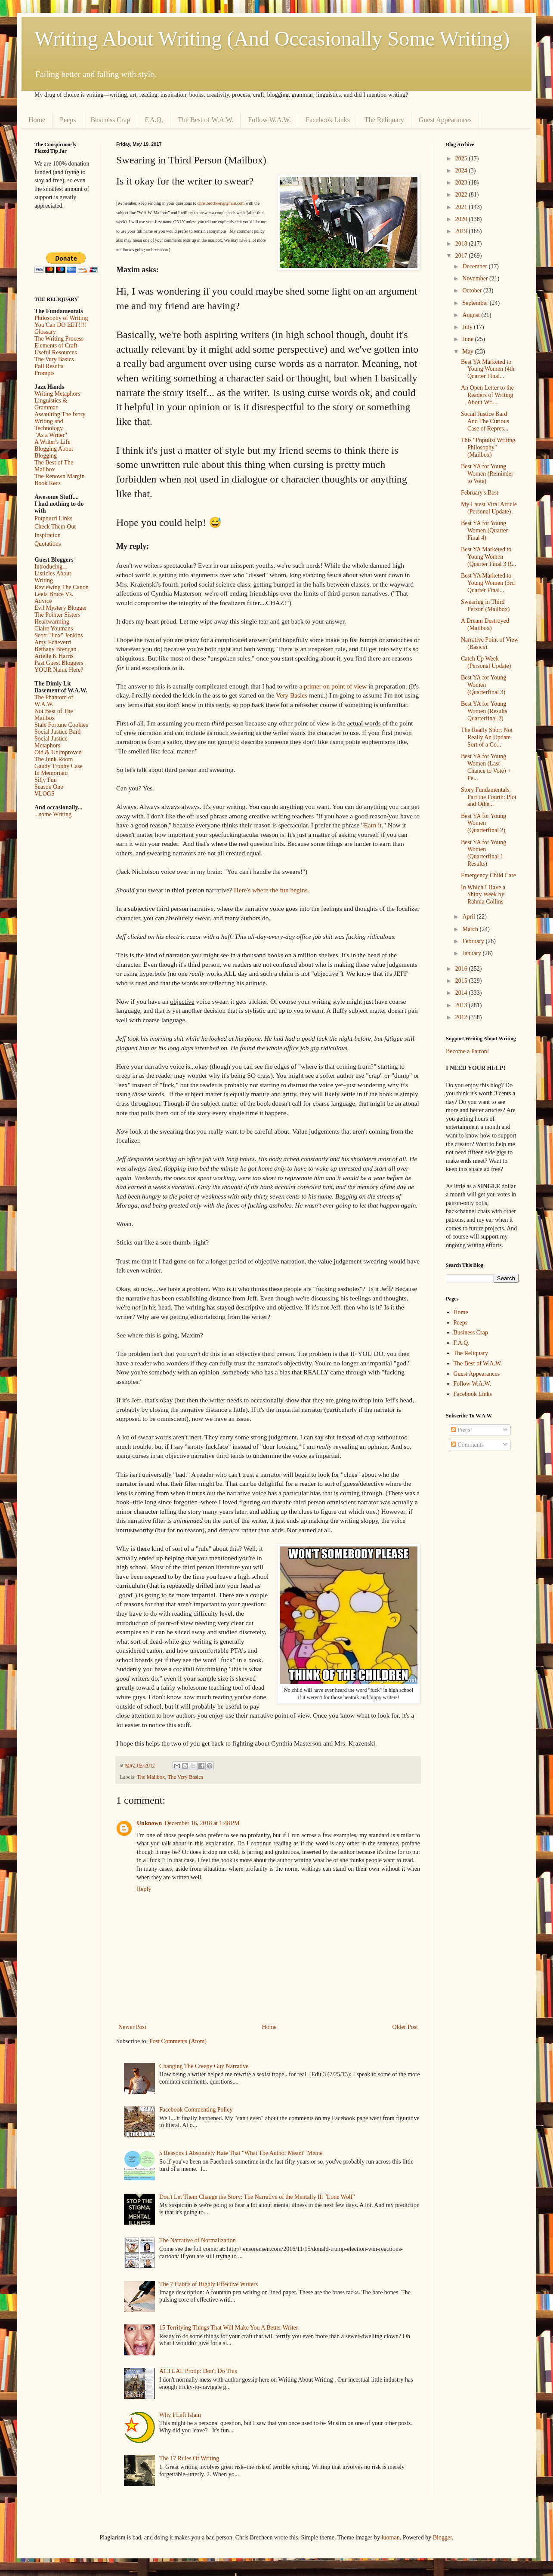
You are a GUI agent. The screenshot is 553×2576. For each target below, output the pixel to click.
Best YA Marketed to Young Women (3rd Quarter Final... (488, 582)
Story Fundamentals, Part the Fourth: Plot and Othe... (488, 797)
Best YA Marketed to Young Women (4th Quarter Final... (487, 369)
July (468, 327)
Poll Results (48, 366)
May (468, 351)
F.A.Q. (154, 119)
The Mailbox (151, 1777)
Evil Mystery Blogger (60, 608)
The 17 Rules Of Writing (189, 2458)
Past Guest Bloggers (58, 663)
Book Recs (47, 483)
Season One (48, 787)
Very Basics (291, 695)
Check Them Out (55, 526)
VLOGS (44, 793)
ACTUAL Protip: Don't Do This (198, 2371)
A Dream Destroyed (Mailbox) (485, 624)
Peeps (68, 119)
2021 (462, 207)
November (475, 278)
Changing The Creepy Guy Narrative (203, 2066)
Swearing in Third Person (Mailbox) (485, 605)
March (470, 929)
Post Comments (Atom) (178, 2041)
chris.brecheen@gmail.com (220, 203)
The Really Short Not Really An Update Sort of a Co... (487, 737)
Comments (467, 1445)
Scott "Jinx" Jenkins (58, 635)
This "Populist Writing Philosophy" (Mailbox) (488, 447)
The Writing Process (58, 338)
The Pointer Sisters (57, 615)
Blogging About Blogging (53, 452)
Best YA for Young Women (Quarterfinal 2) (483, 823)
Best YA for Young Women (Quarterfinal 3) (483, 684)
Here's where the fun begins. (271, 890)
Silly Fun (45, 780)
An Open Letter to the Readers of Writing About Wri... (487, 395)
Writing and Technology (48, 424)
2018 (462, 243)
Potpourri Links (53, 518)
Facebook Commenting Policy (195, 2109)
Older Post (405, 2027)
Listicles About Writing (52, 577)
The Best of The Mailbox (53, 466)
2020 (462, 219)
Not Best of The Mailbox (53, 714)
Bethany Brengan (55, 649)
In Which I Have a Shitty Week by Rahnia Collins (483, 894)
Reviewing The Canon (61, 587)
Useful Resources (55, 352)
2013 (462, 1005)
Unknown (149, 1823)
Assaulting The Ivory (60, 414)
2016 (462, 968)
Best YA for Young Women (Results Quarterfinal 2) (484, 711)
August (471, 315)
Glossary (45, 332)
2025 (462, 158)
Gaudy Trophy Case (58, 766)
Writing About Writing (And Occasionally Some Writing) (272, 38)
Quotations (47, 544)
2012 (462, 1017)
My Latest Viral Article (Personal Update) (489, 508)
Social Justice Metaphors (51, 742)
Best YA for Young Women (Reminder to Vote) (487, 473)
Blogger (442, 2537)
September (475, 303)
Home (36, 119)
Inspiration (47, 535)
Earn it (372, 825)
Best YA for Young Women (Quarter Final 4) (484, 530)
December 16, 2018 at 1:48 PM (201, 1823)
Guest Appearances (445, 119)
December (475, 266)
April (469, 916)
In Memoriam (51, 773)
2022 (462, 194)
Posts (460, 1430)
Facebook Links (328, 119)
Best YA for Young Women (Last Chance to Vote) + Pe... (486, 767)
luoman (391, 2537)
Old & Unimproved (58, 752)
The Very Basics (185, 1777)
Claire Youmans (53, 628)
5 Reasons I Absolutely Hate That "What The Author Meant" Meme (241, 2153)
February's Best (479, 492)
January (472, 953)
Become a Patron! (467, 1051)
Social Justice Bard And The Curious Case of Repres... (485, 421)
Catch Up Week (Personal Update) (486, 662)
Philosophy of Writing (61, 318)
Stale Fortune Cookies (61, 725)
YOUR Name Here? (58, 670)
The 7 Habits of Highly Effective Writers (208, 2284)
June (468, 339)
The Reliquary (384, 119)
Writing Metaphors (57, 393)
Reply (144, 1889)
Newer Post (132, 2027)
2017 (462, 255)
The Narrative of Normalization (197, 2240)
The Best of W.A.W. (205, 119)
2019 (462, 231)
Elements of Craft (55, 345)
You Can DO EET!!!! (60, 325)
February (473, 941)
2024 (462, 170)
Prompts (44, 373)
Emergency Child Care (488, 875)
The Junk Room (53, 759)
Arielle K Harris (54, 656)
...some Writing (52, 814)
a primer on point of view (333, 686)
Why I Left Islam (180, 2415)
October (472, 290)
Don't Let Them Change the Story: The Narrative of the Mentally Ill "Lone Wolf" (257, 2197)
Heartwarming (51, 621)
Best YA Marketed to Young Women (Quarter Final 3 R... (488, 556)
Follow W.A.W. (269, 119)
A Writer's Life (52, 442)
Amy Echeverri (52, 642)
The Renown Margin (59, 476)
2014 (462, 993)
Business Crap (110, 119)
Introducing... (50, 566)
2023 (462, 182)
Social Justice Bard (57, 732)
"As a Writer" (50, 435)
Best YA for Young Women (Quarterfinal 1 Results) (483, 853)
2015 (462, 981)
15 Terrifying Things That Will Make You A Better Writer (228, 2327)
